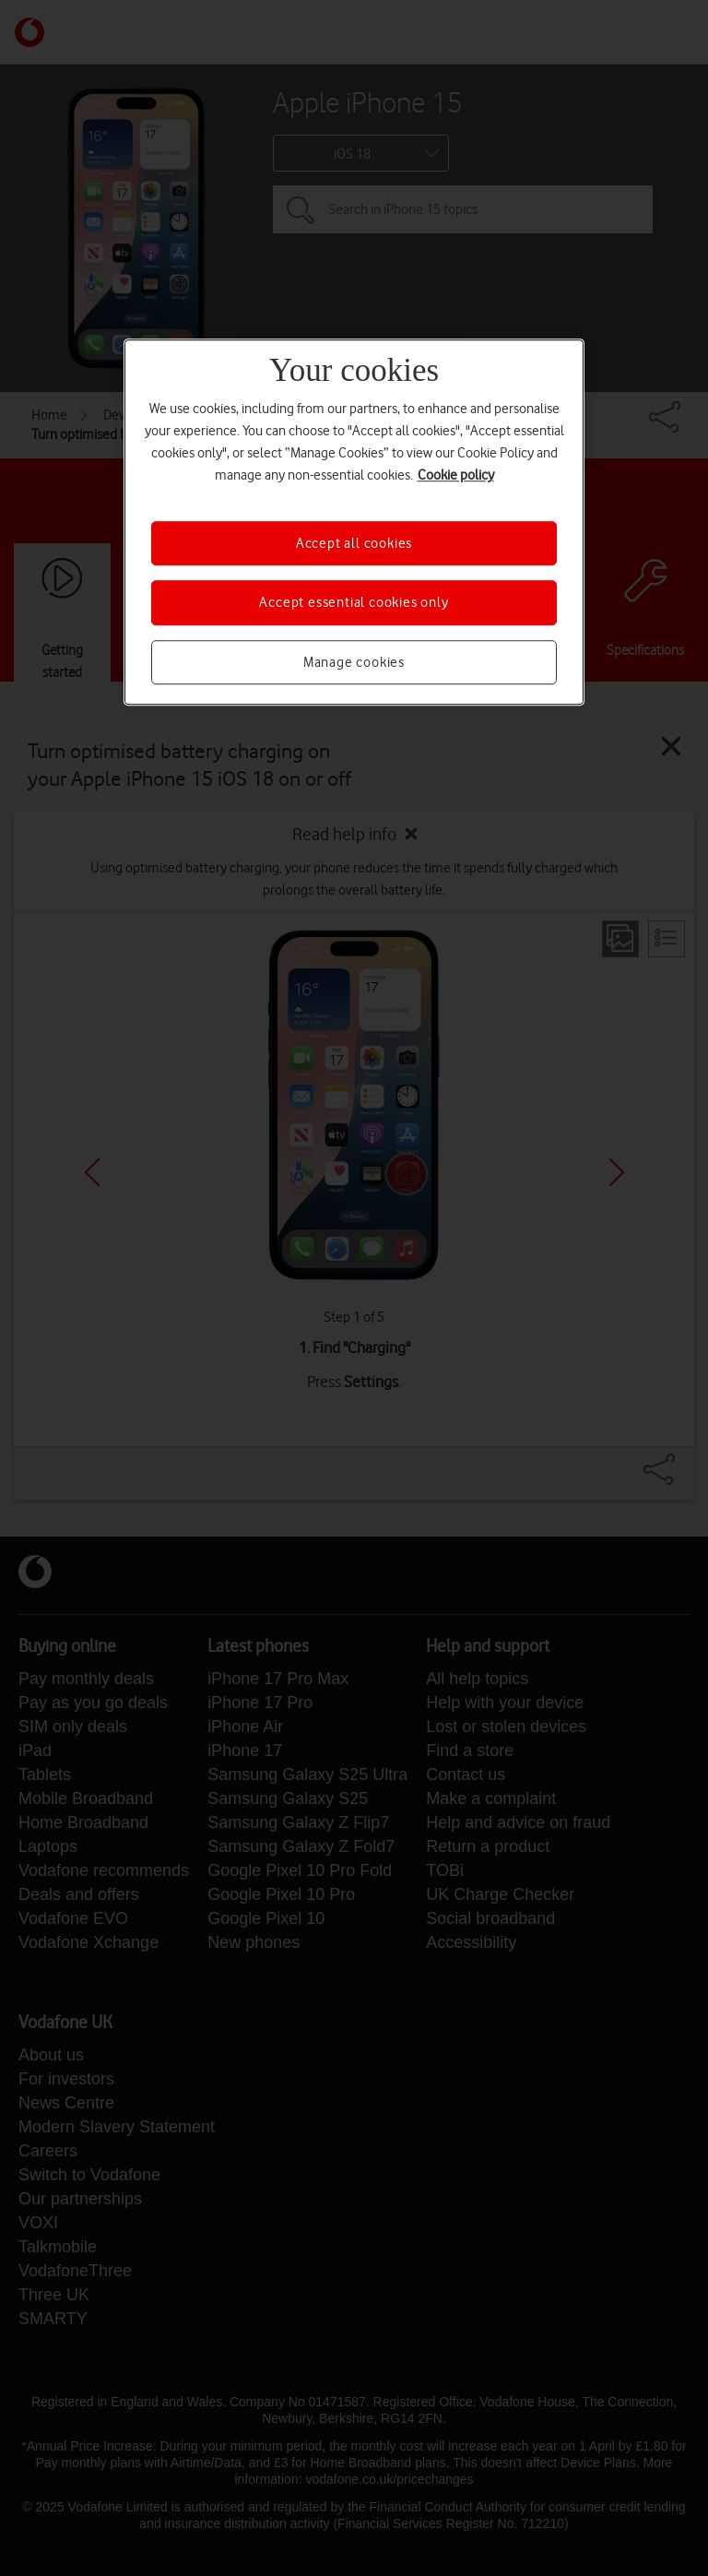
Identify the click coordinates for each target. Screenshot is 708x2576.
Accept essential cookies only (353, 603)
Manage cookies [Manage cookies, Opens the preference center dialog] (354, 662)
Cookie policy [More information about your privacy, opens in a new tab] (456, 475)
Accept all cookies (354, 543)
